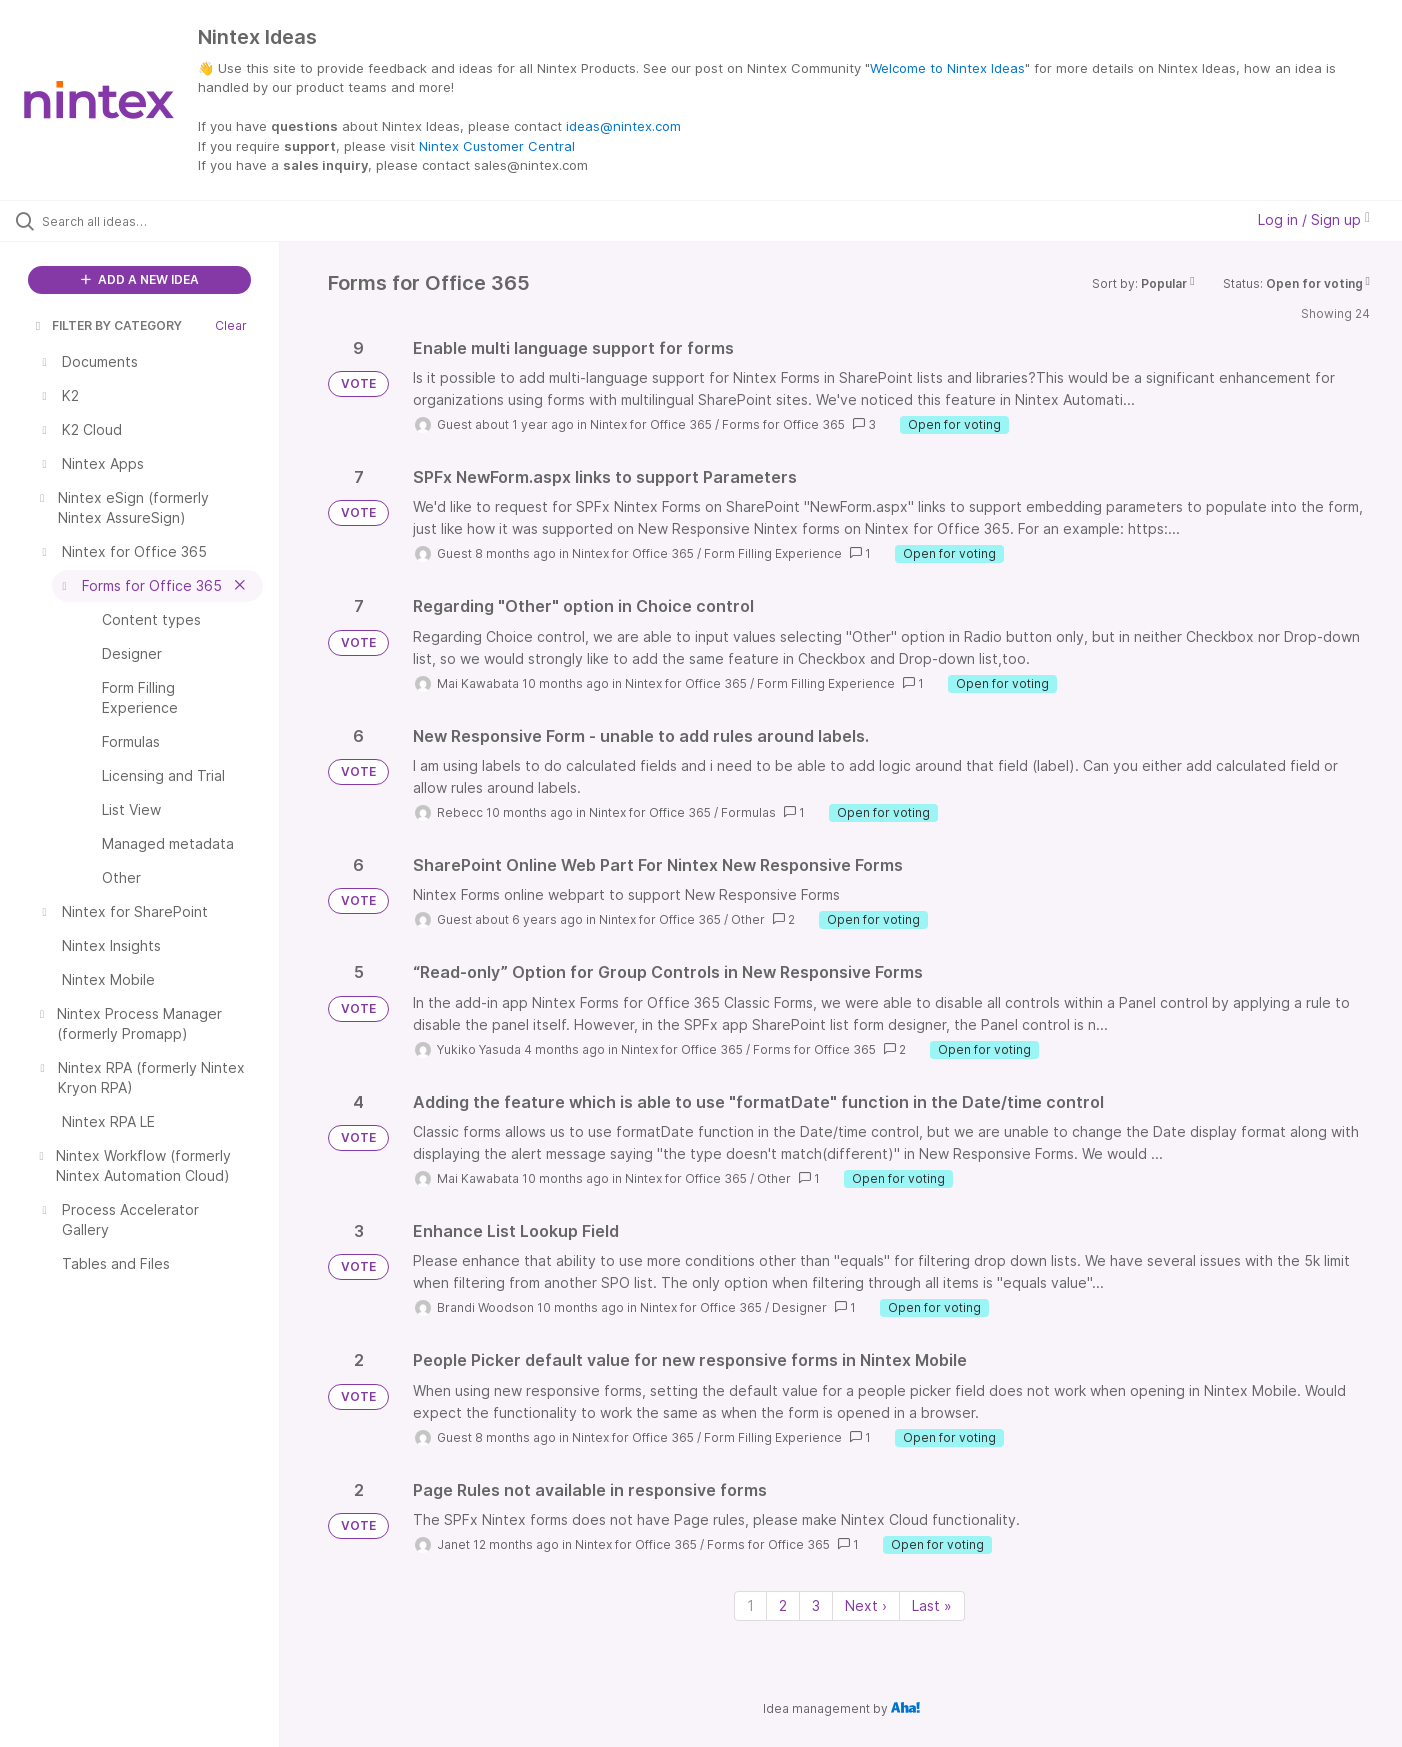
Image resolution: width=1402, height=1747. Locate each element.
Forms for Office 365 (783, 424)
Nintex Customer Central (497, 146)
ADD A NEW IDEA (140, 279)
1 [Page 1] (750, 1605)
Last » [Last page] (932, 1605)
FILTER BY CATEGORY (107, 325)
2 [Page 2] (783, 1605)
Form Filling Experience (773, 553)
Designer (799, 1307)
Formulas (748, 812)
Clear (231, 325)
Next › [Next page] (866, 1605)
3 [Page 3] (816, 1605)
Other (748, 919)
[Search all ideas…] (165, 221)
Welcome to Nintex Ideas (947, 68)
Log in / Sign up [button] (1314, 219)
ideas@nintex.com (623, 126)
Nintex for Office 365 (651, 424)
